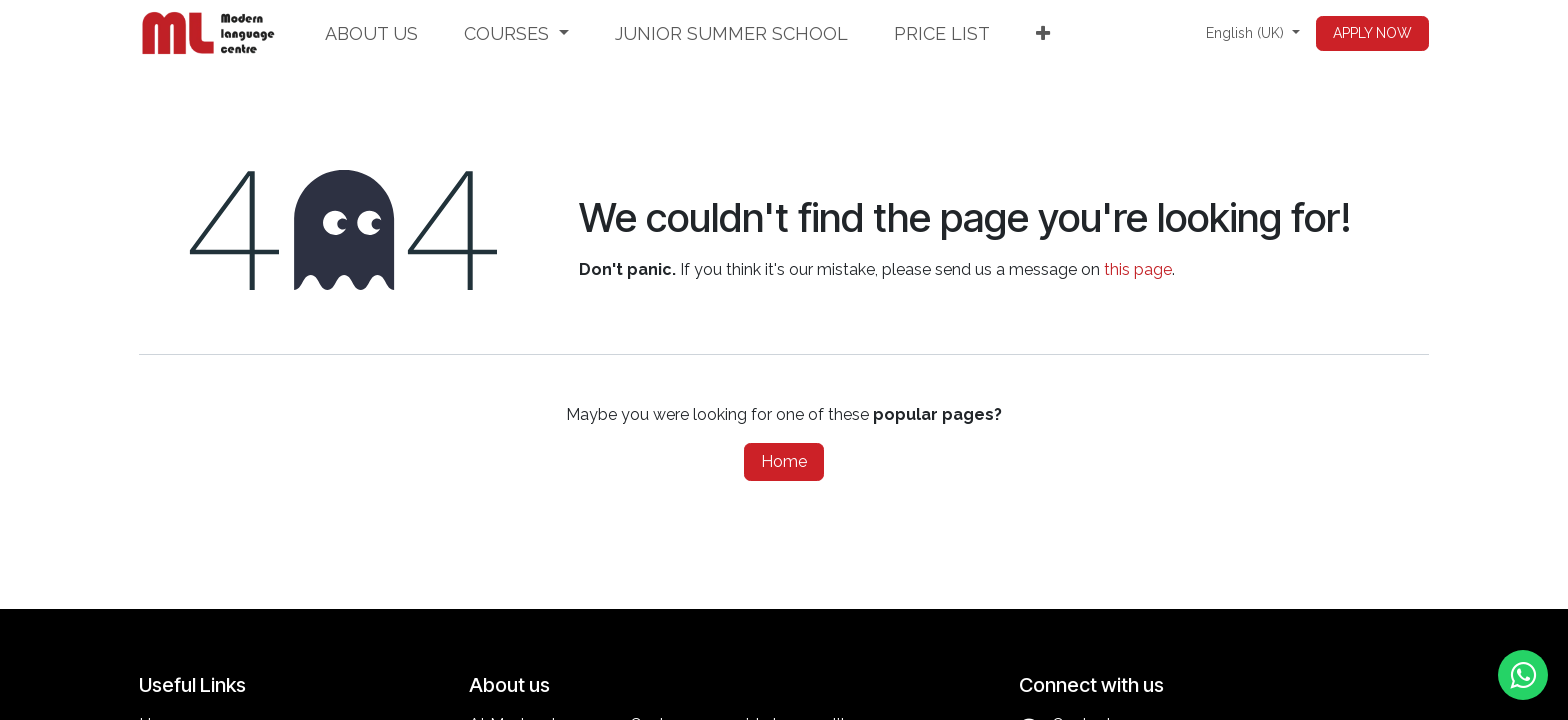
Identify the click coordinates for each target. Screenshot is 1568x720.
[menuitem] (371, 33)
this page (1138, 269)
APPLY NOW (1372, 33)
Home (784, 461)
